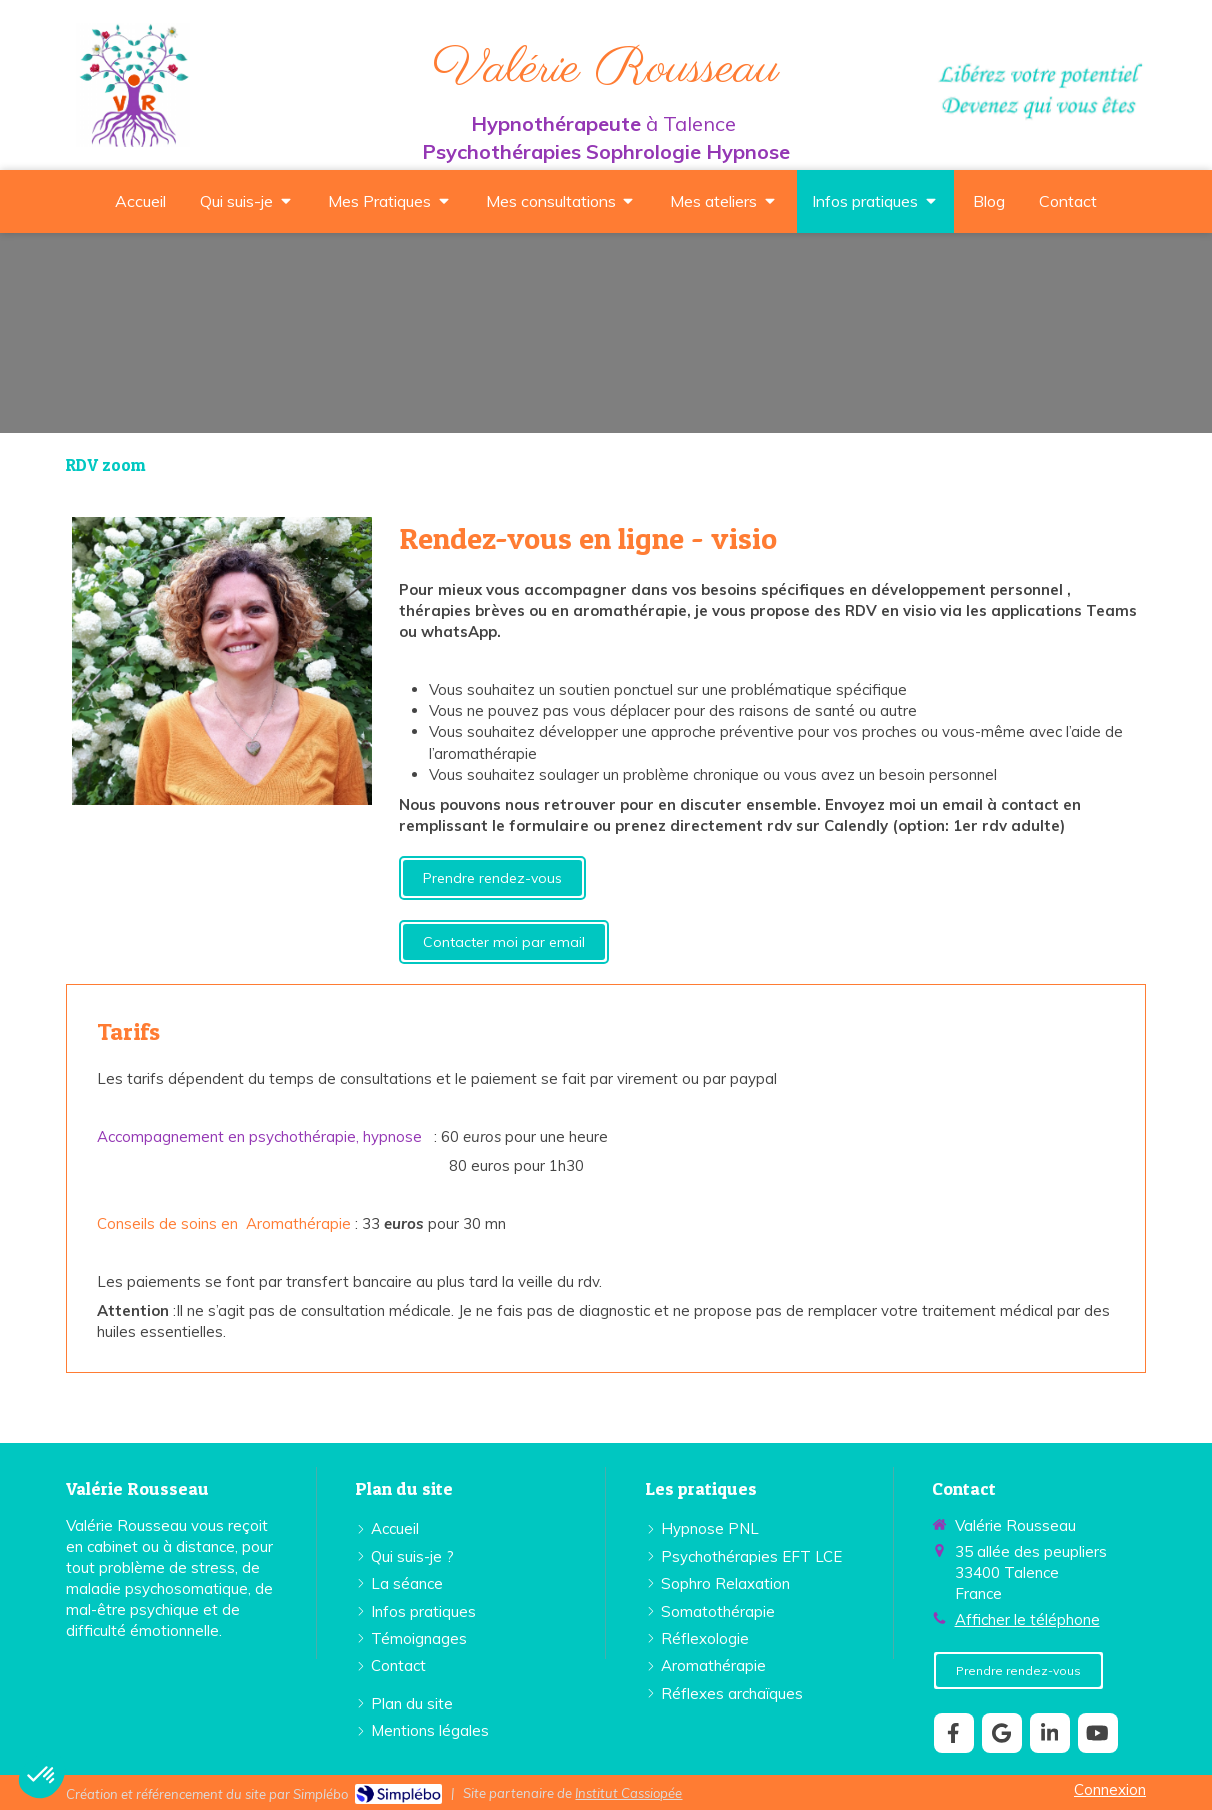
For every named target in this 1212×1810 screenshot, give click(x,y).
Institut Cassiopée (628, 1793)
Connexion (1110, 1789)
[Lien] (222, 661)
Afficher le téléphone (1027, 1619)
